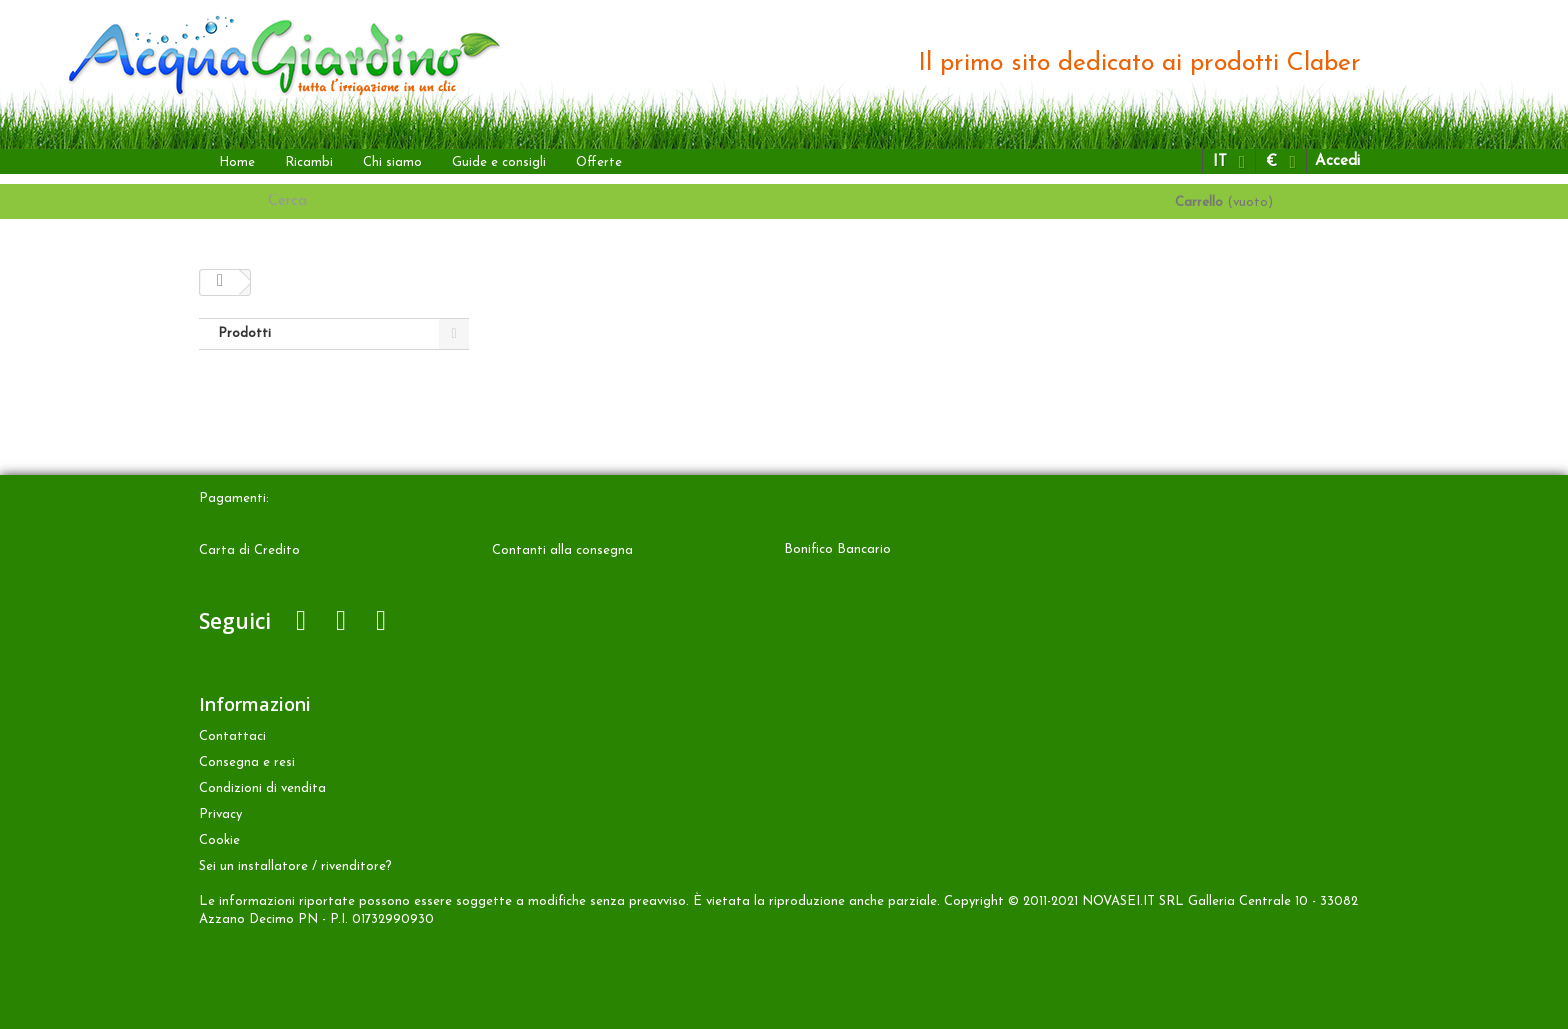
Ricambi (309, 162)
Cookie (219, 840)
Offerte (599, 162)
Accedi (1337, 161)
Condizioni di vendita (262, 788)
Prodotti (244, 333)
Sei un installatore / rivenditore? (295, 866)
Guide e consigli (499, 162)
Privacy (220, 814)
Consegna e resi (247, 762)
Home (237, 162)
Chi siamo (392, 162)
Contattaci (232, 736)
